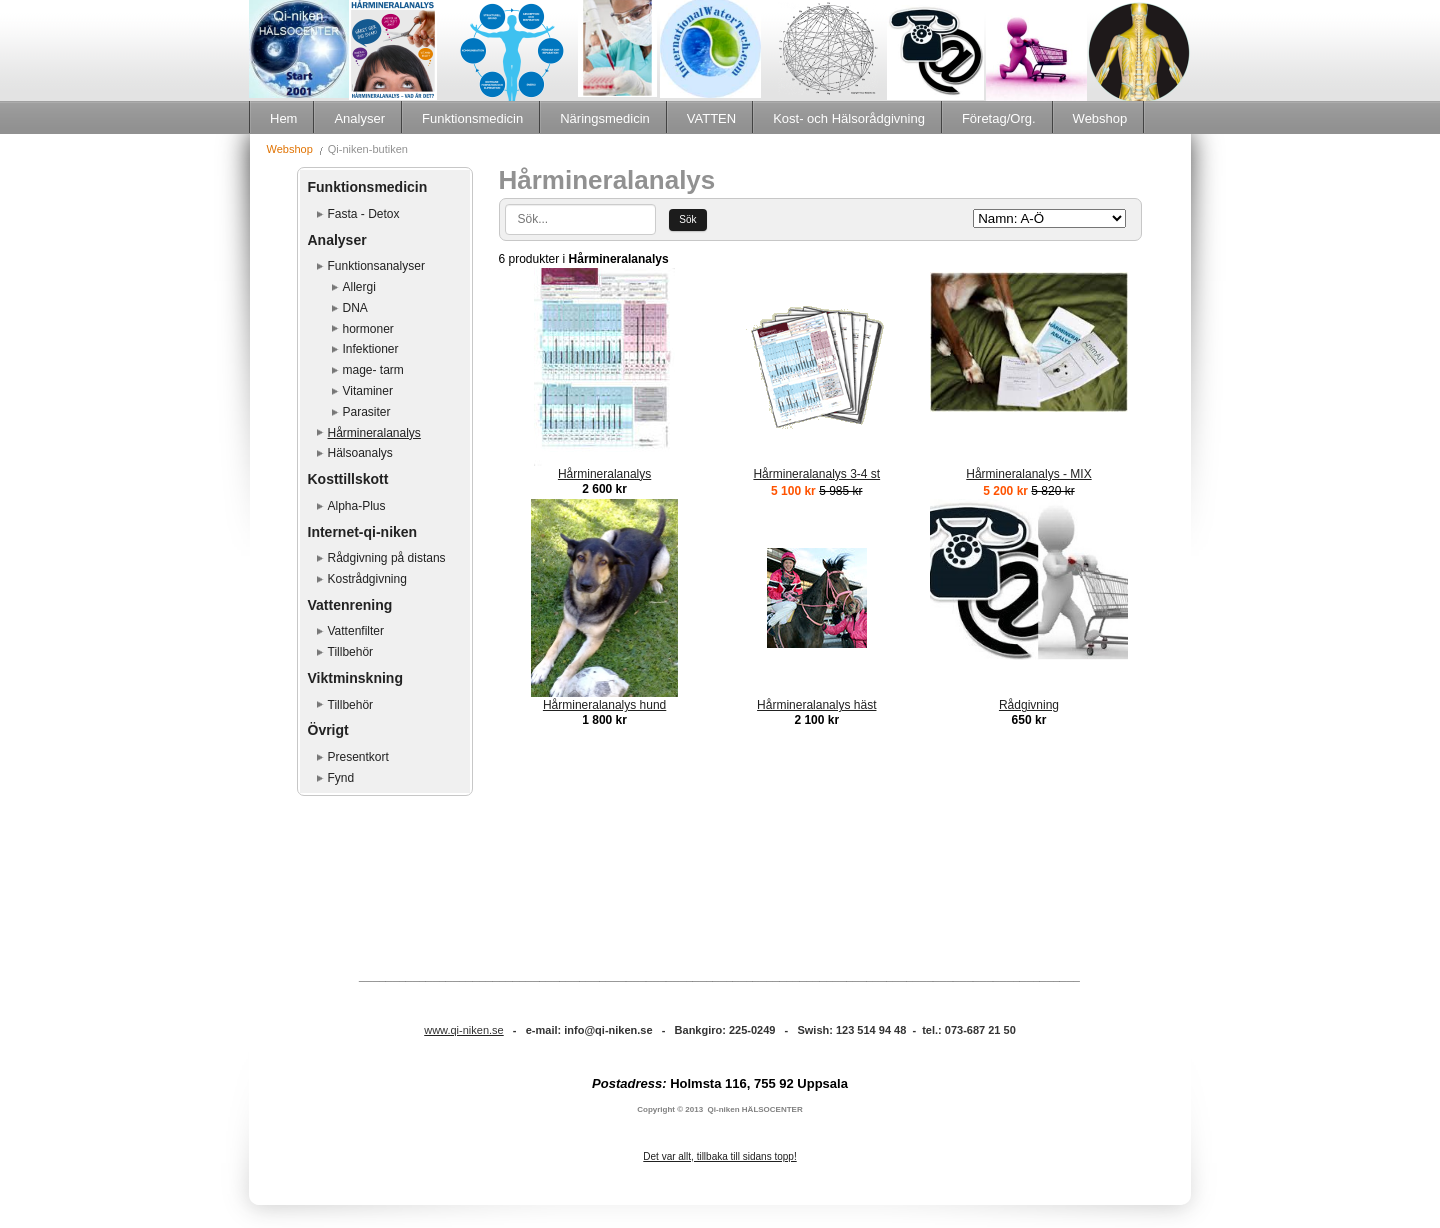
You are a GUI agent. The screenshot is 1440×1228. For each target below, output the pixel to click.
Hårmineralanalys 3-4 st (816, 474)
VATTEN (711, 118)
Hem (283, 118)
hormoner (368, 329)
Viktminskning (355, 678)
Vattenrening (350, 605)
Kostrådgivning (367, 579)
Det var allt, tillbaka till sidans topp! (719, 1156)
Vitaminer (368, 391)
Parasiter (367, 412)
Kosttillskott (348, 479)
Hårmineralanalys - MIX (1028, 474)
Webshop (1100, 118)
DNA (355, 308)
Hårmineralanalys (374, 433)
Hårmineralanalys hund (604, 705)
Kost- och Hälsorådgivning (849, 118)
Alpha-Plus (357, 506)
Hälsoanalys (360, 453)
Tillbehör (351, 652)
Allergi (359, 287)
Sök (687, 219)
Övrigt (328, 730)
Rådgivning (1029, 705)
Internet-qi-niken (363, 532)
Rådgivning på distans (387, 558)
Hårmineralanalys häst (816, 705)
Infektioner (371, 349)
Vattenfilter (356, 631)
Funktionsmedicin (472, 118)
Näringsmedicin (605, 118)
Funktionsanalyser (376, 266)
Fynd (341, 778)
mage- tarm (373, 370)
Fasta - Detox (364, 214)
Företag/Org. (999, 118)
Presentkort (358, 757)
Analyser (359, 118)
